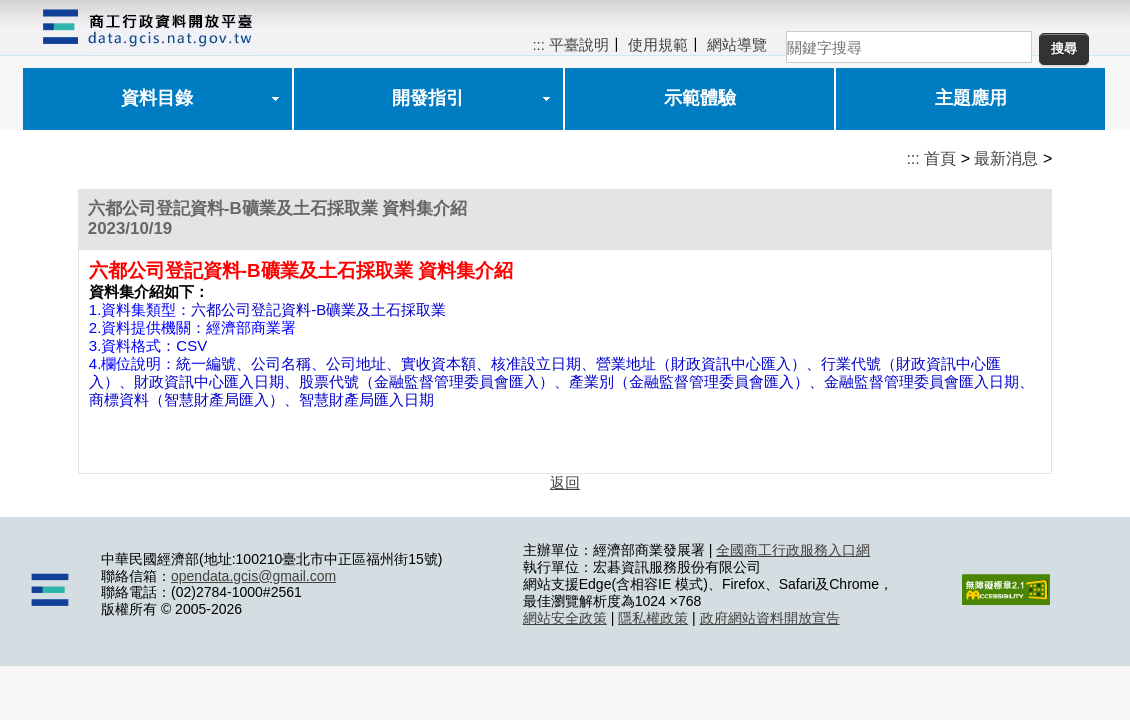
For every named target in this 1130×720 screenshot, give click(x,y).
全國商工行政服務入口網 (793, 550)
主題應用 (971, 98)
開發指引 (428, 98)
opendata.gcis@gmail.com (253, 576)
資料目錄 (157, 98)
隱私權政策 (653, 618)
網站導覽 (737, 44)
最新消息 (1006, 158)
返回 (565, 482)
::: (538, 44)
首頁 (940, 158)
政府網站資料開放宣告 (770, 618)
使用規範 (658, 44)
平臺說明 (579, 44)
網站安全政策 (565, 618)
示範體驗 (700, 98)
